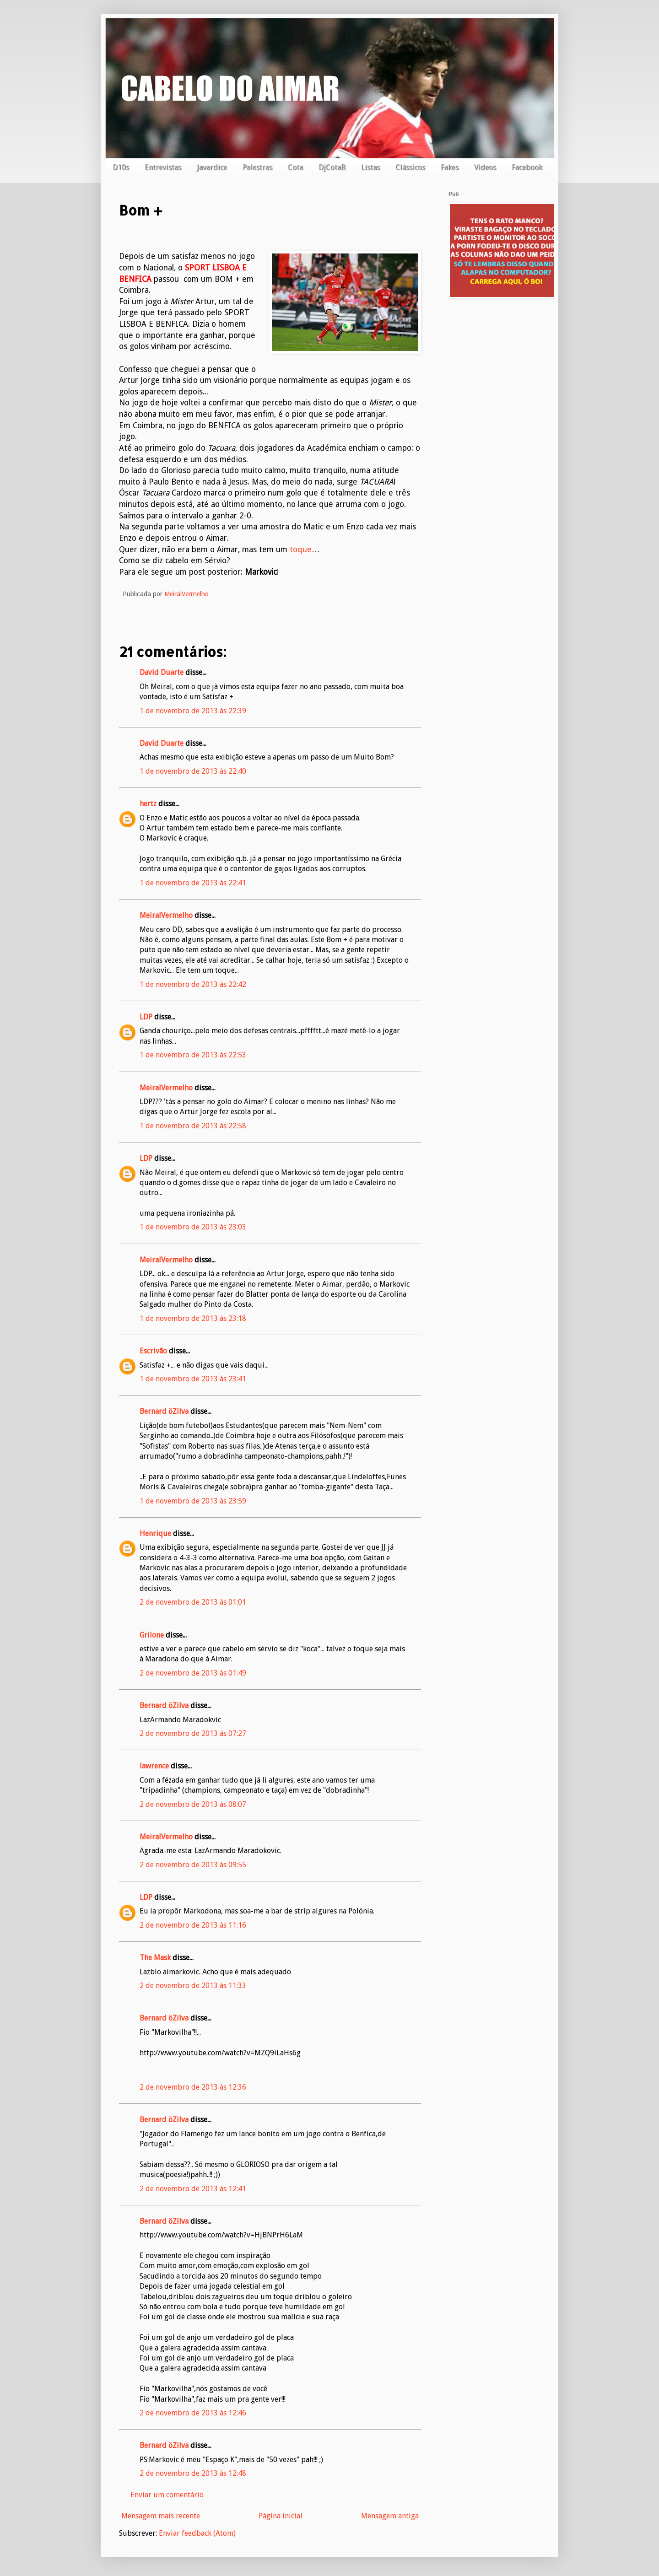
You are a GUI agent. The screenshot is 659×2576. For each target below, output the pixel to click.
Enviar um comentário (167, 2494)
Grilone (152, 1635)
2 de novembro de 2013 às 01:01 (193, 1602)
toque (301, 549)
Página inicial (280, 2515)
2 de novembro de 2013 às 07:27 (193, 1733)
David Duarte (162, 672)
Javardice (212, 167)
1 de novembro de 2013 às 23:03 (193, 1227)
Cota (295, 167)
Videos (485, 167)
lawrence (154, 1766)
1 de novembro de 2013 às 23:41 (193, 1378)
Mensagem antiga (390, 2515)
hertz (148, 803)
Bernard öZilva (164, 1411)
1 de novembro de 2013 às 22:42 (193, 984)
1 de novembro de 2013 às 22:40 (193, 771)
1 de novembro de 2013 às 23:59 (193, 1501)
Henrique (155, 1533)
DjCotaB (332, 167)
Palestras (257, 167)
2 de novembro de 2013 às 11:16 (193, 1925)
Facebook (527, 167)
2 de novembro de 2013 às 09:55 (193, 1864)
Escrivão (153, 1351)
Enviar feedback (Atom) (197, 2533)
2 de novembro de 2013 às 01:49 (193, 1673)
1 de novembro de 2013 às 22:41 (193, 882)
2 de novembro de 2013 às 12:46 (193, 2413)
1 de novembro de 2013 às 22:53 (193, 1055)
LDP (146, 1017)
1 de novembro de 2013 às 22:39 (193, 710)
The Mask (155, 1957)
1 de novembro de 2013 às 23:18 (193, 1318)
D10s (121, 167)
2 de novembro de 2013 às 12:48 (193, 2473)
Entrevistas (163, 167)
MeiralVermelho (166, 915)
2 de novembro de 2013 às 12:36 (193, 2087)
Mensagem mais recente (160, 2515)
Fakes (450, 167)
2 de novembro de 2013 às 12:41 (193, 2188)
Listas (370, 167)
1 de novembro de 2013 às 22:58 (193, 1125)
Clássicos (410, 167)
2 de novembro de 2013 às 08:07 (193, 1804)
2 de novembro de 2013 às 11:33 (193, 1985)
